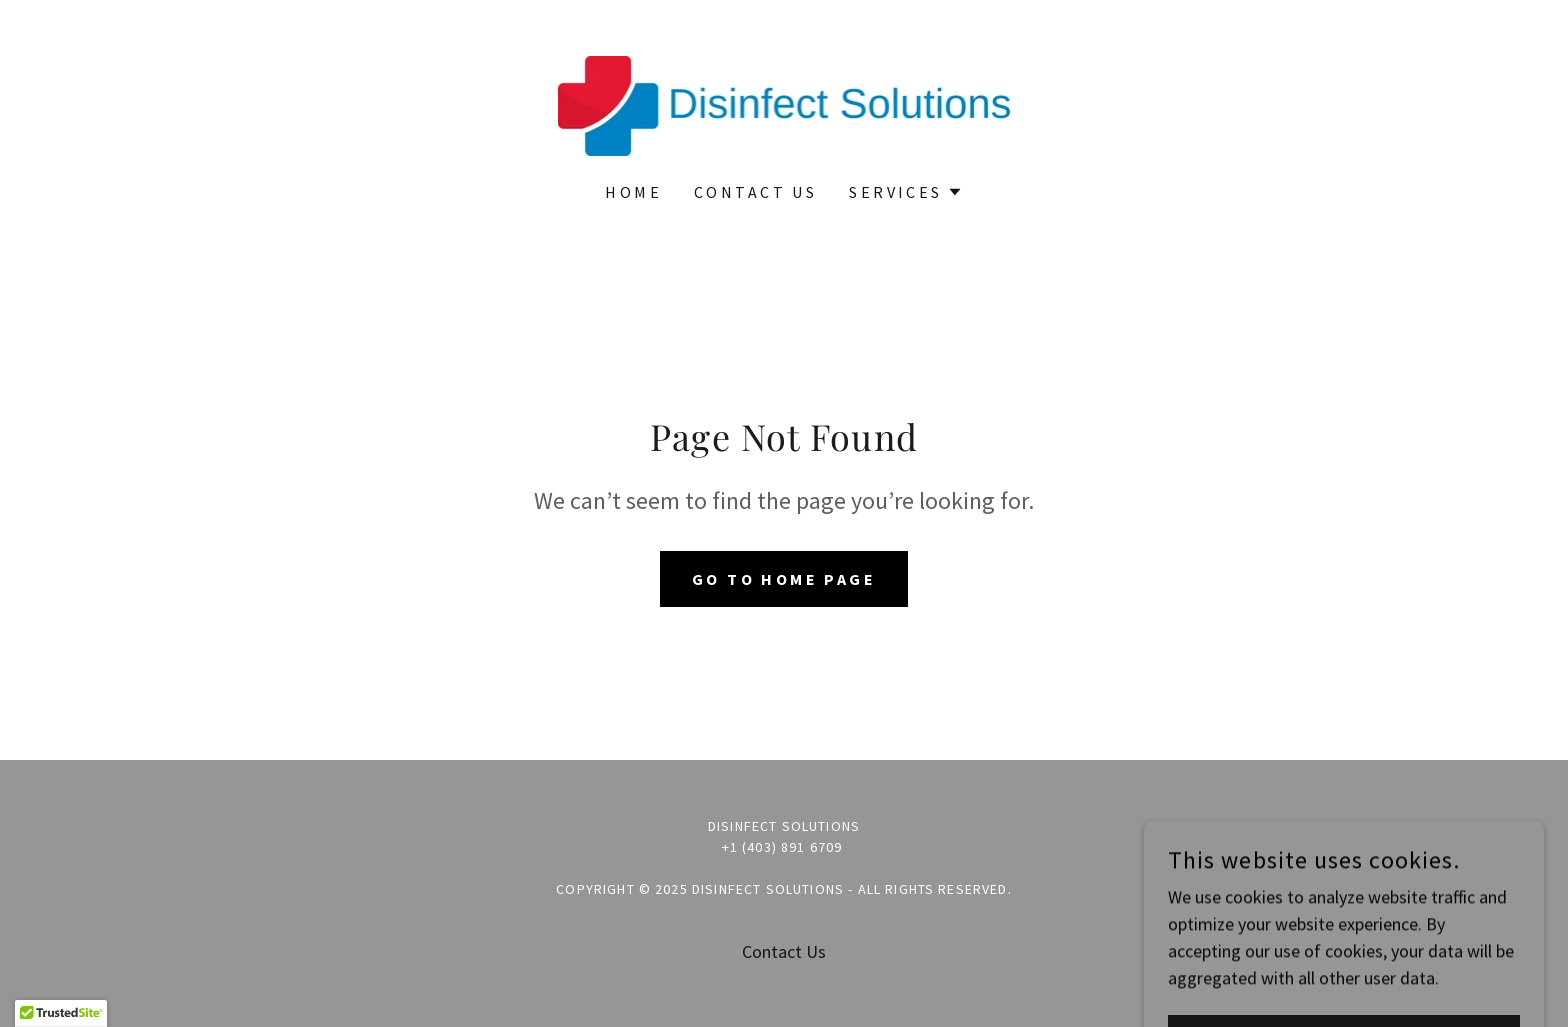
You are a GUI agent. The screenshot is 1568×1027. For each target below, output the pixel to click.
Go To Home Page (784, 579)
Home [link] (633, 192)
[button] (905, 192)
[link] (783, 103)
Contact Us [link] (755, 192)
